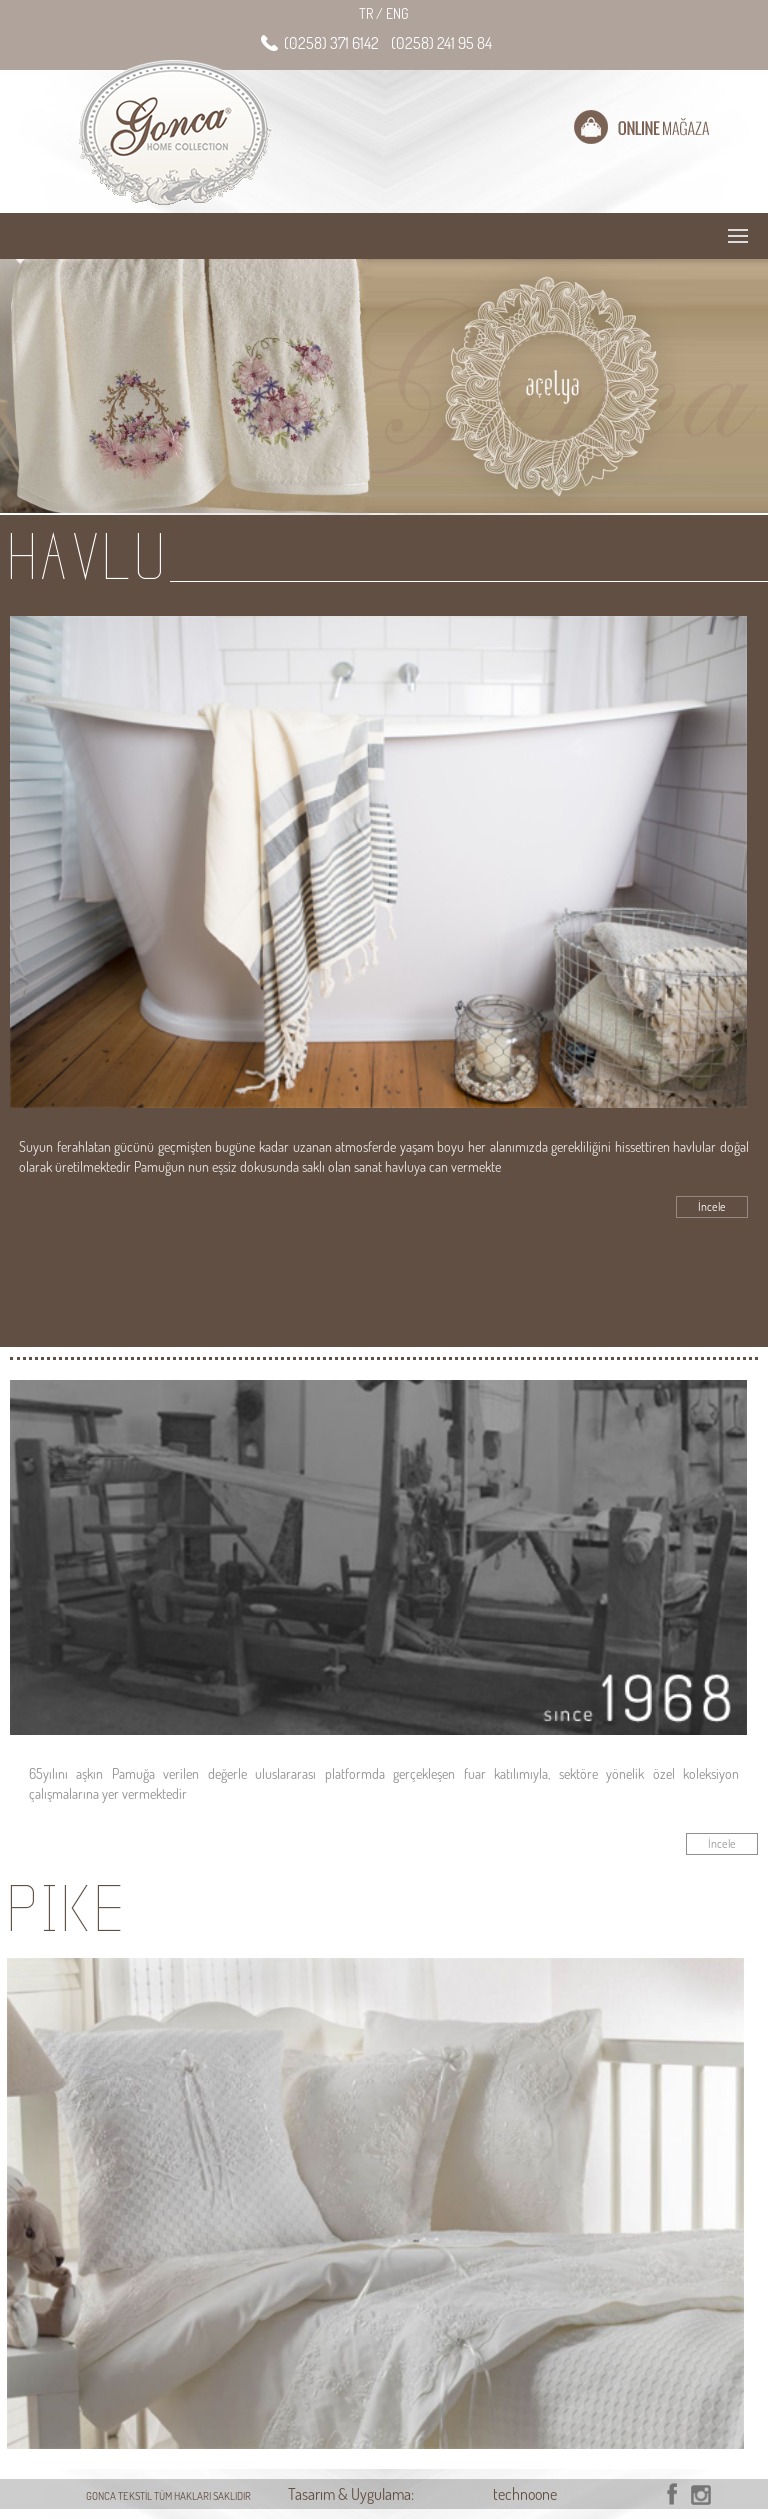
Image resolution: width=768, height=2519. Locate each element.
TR (371, 13)
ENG (397, 13)
